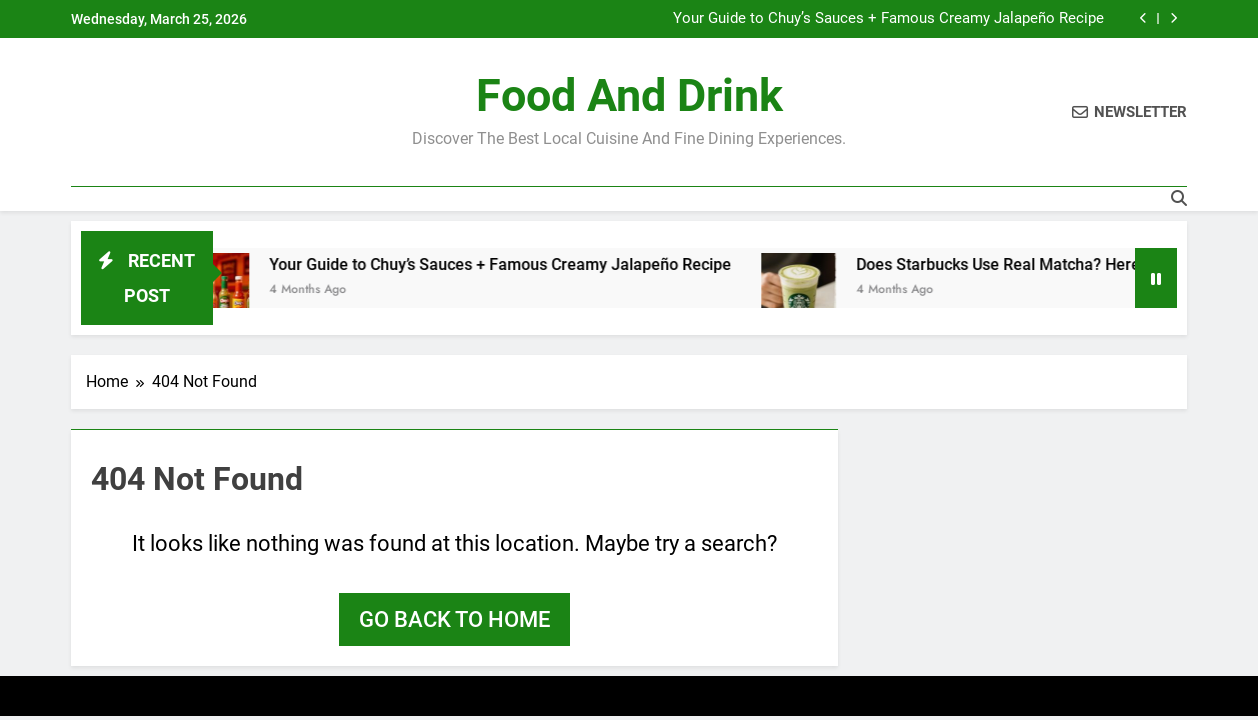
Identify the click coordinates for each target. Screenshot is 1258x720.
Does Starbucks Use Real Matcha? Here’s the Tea (1041, 264)
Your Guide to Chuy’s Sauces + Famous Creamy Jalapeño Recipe (888, 19)
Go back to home (454, 619)
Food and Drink (629, 95)
